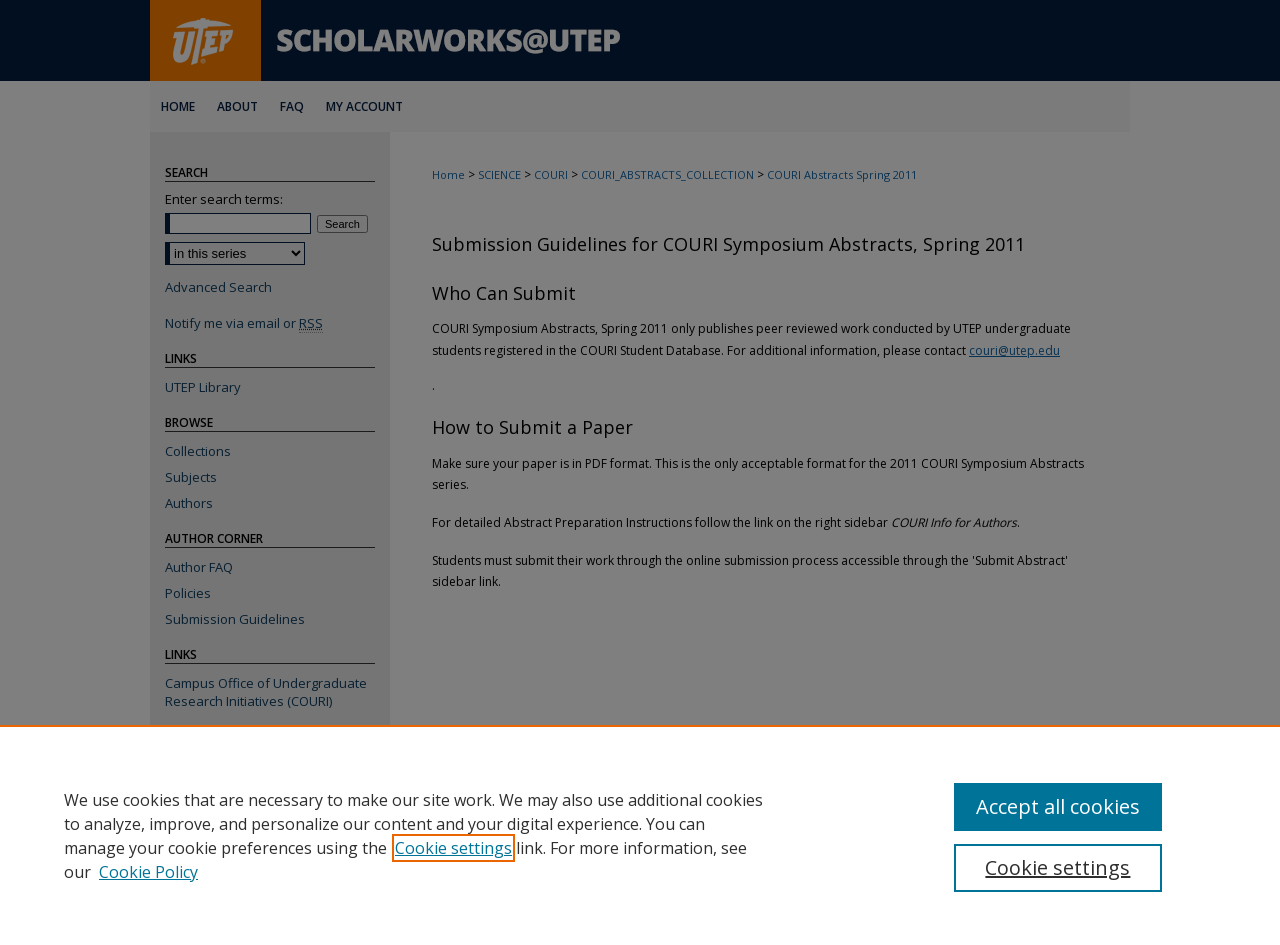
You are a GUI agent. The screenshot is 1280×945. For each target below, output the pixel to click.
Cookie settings (453, 848)
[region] (640, 835)
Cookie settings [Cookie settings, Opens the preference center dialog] (1057, 867)
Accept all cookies (1058, 806)
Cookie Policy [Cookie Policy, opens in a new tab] (148, 872)
